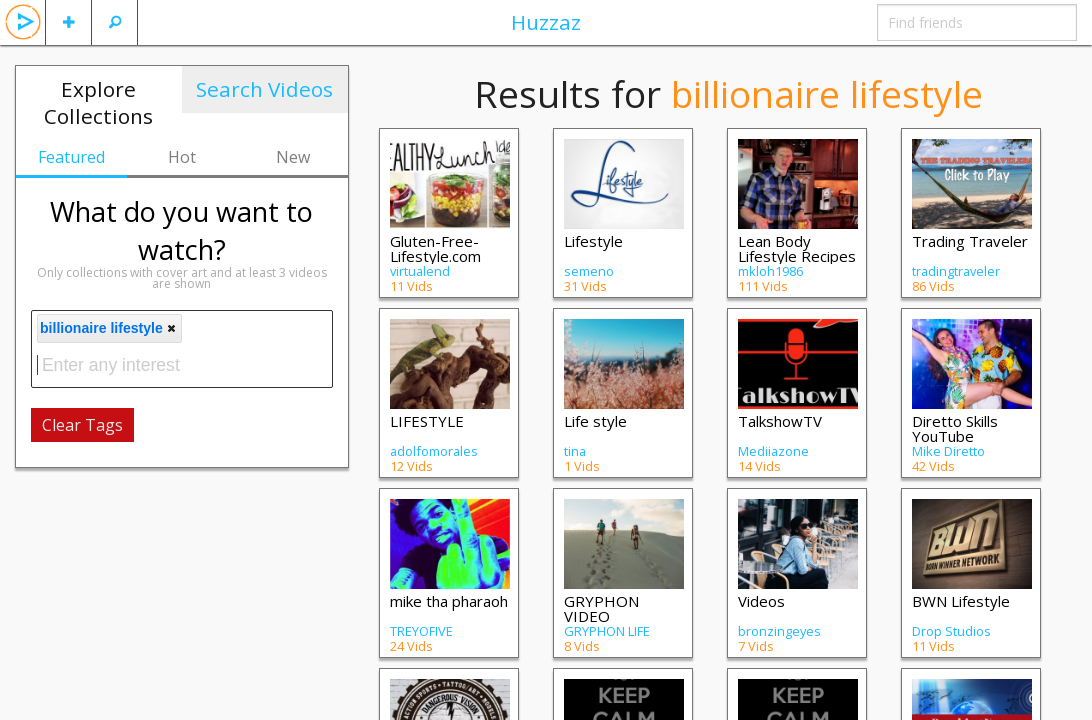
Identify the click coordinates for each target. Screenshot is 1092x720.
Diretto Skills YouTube (955, 428)
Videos (761, 601)
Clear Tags (82, 425)
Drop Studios (951, 631)
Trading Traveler (970, 241)
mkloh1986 (770, 271)
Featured (71, 157)
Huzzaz (546, 22)
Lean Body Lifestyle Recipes (797, 248)
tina (575, 451)
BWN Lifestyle (961, 601)
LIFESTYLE (427, 421)
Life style (595, 421)
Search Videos (264, 89)
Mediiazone (773, 451)
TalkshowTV (780, 421)
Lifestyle (593, 241)
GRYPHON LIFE (607, 631)
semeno (589, 271)
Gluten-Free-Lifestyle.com (435, 248)
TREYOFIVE (421, 631)
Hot (182, 157)
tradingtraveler (956, 271)
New (293, 157)
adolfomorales (434, 451)
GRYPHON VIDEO (601, 608)
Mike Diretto (948, 451)
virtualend (420, 271)
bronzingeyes (779, 631)
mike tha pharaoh (449, 601)
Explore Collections (98, 102)
